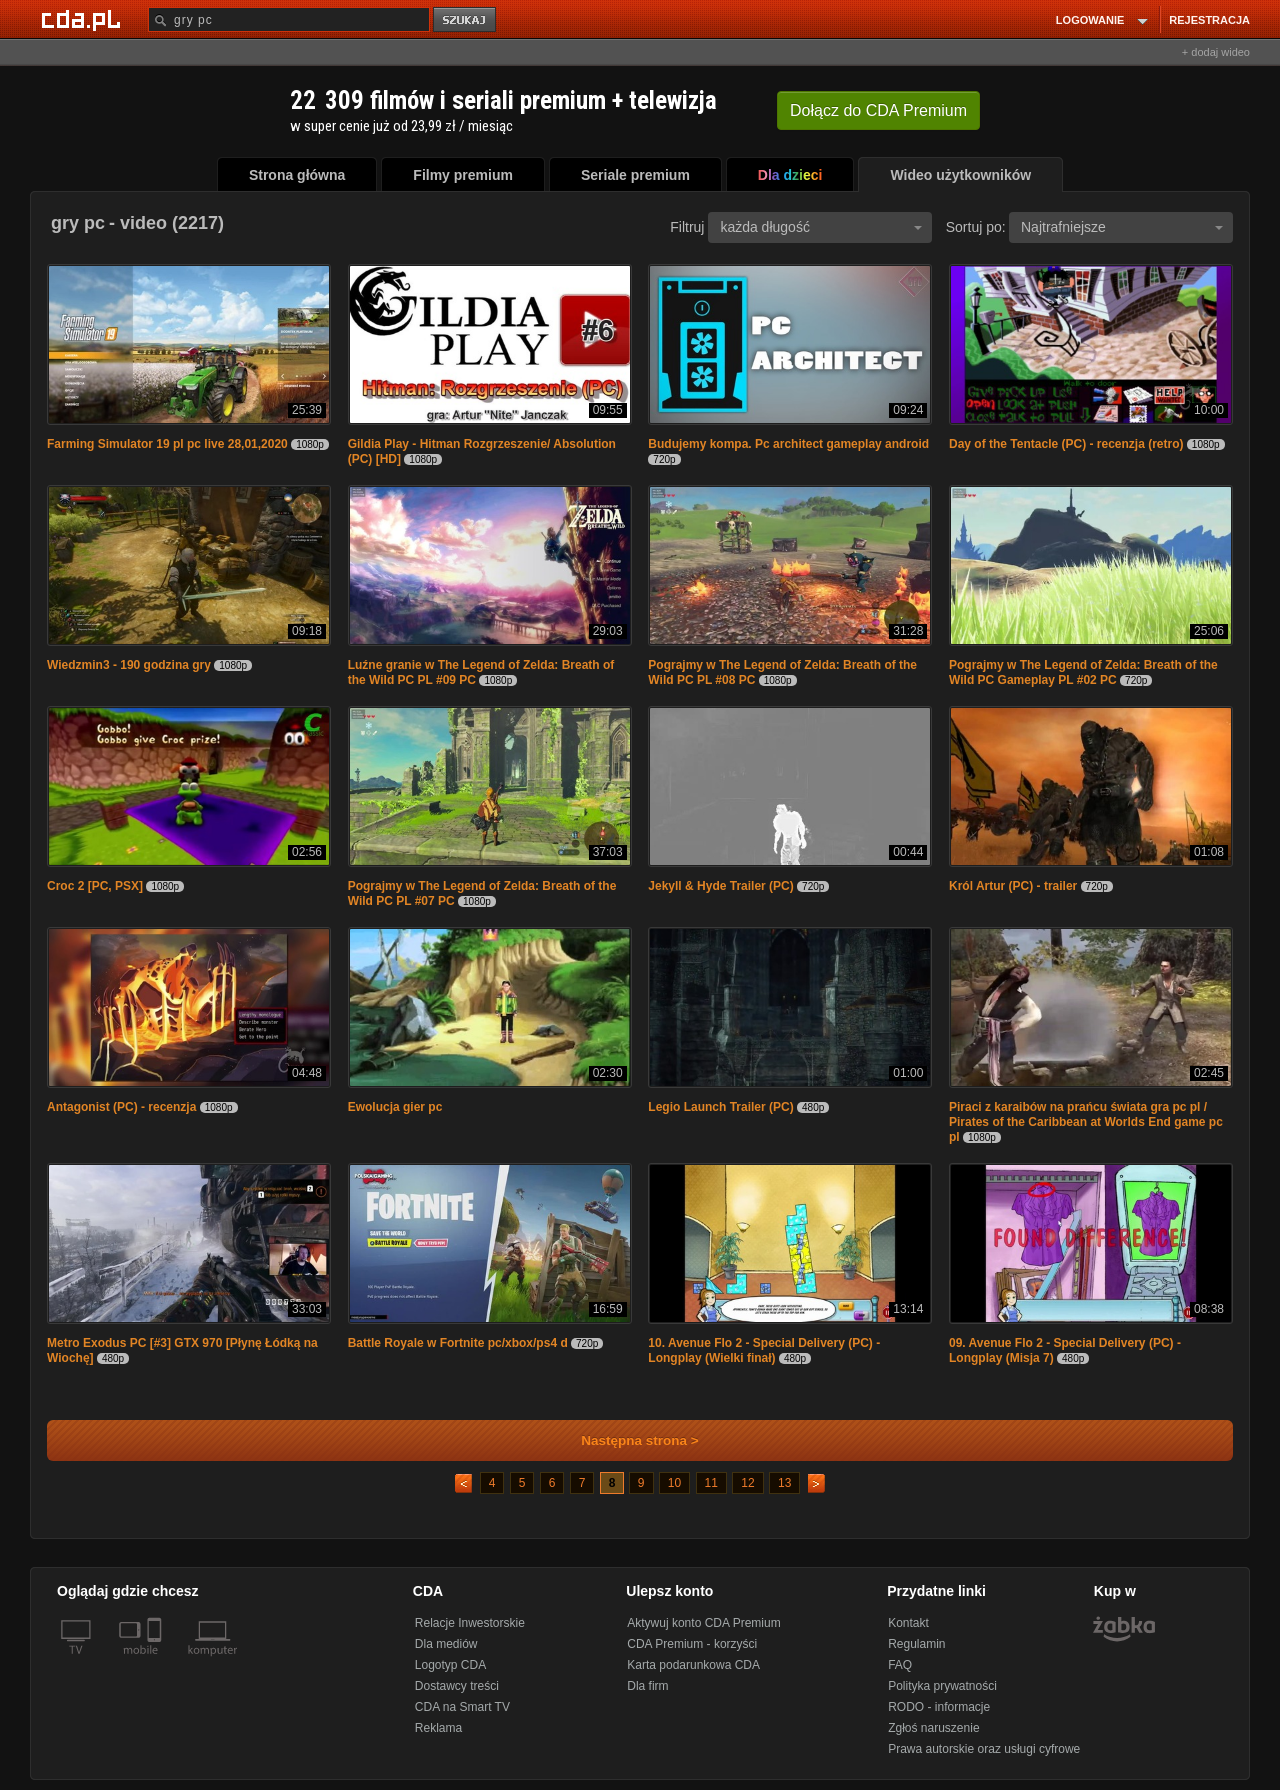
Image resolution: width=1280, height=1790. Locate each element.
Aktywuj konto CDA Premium (703, 1623)
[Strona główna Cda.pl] (84, 19)
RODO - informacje (939, 1707)
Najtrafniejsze (1122, 227)
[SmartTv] (156, 1662)
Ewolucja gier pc (395, 1107)
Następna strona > (626, 1440)
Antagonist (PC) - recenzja (121, 1107)
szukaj (466, 20)
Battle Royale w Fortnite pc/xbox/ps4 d (458, 1343)
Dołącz (878, 110)
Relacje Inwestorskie (470, 1623)
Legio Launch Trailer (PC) (720, 1107)
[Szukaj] (289, 19)
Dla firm (647, 1686)
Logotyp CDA (450, 1665)
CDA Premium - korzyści (692, 1644)
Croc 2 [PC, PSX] (95, 886)
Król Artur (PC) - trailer (1013, 886)
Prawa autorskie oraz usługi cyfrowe (984, 1749)
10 (674, 1483)
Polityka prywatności (942, 1686)
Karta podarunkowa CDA (693, 1665)
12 (747, 1483)
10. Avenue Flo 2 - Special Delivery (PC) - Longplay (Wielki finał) (764, 1350)
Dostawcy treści (457, 1686)
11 (711, 1483)
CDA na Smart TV (462, 1707)
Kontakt (908, 1623)
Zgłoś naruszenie (933, 1728)
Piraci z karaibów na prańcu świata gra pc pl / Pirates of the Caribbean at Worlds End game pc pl (1086, 1122)
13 (784, 1483)
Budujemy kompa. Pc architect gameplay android (788, 444)
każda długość (821, 227)
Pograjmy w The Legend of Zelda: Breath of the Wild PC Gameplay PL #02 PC (1083, 672)
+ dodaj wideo (1216, 52)
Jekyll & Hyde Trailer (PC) (720, 886)
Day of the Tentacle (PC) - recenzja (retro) (1066, 444)
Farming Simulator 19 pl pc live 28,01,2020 (167, 444)
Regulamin (916, 1644)
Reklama (438, 1728)
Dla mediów (446, 1644)
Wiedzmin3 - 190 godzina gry (129, 665)
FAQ (900, 1665)
